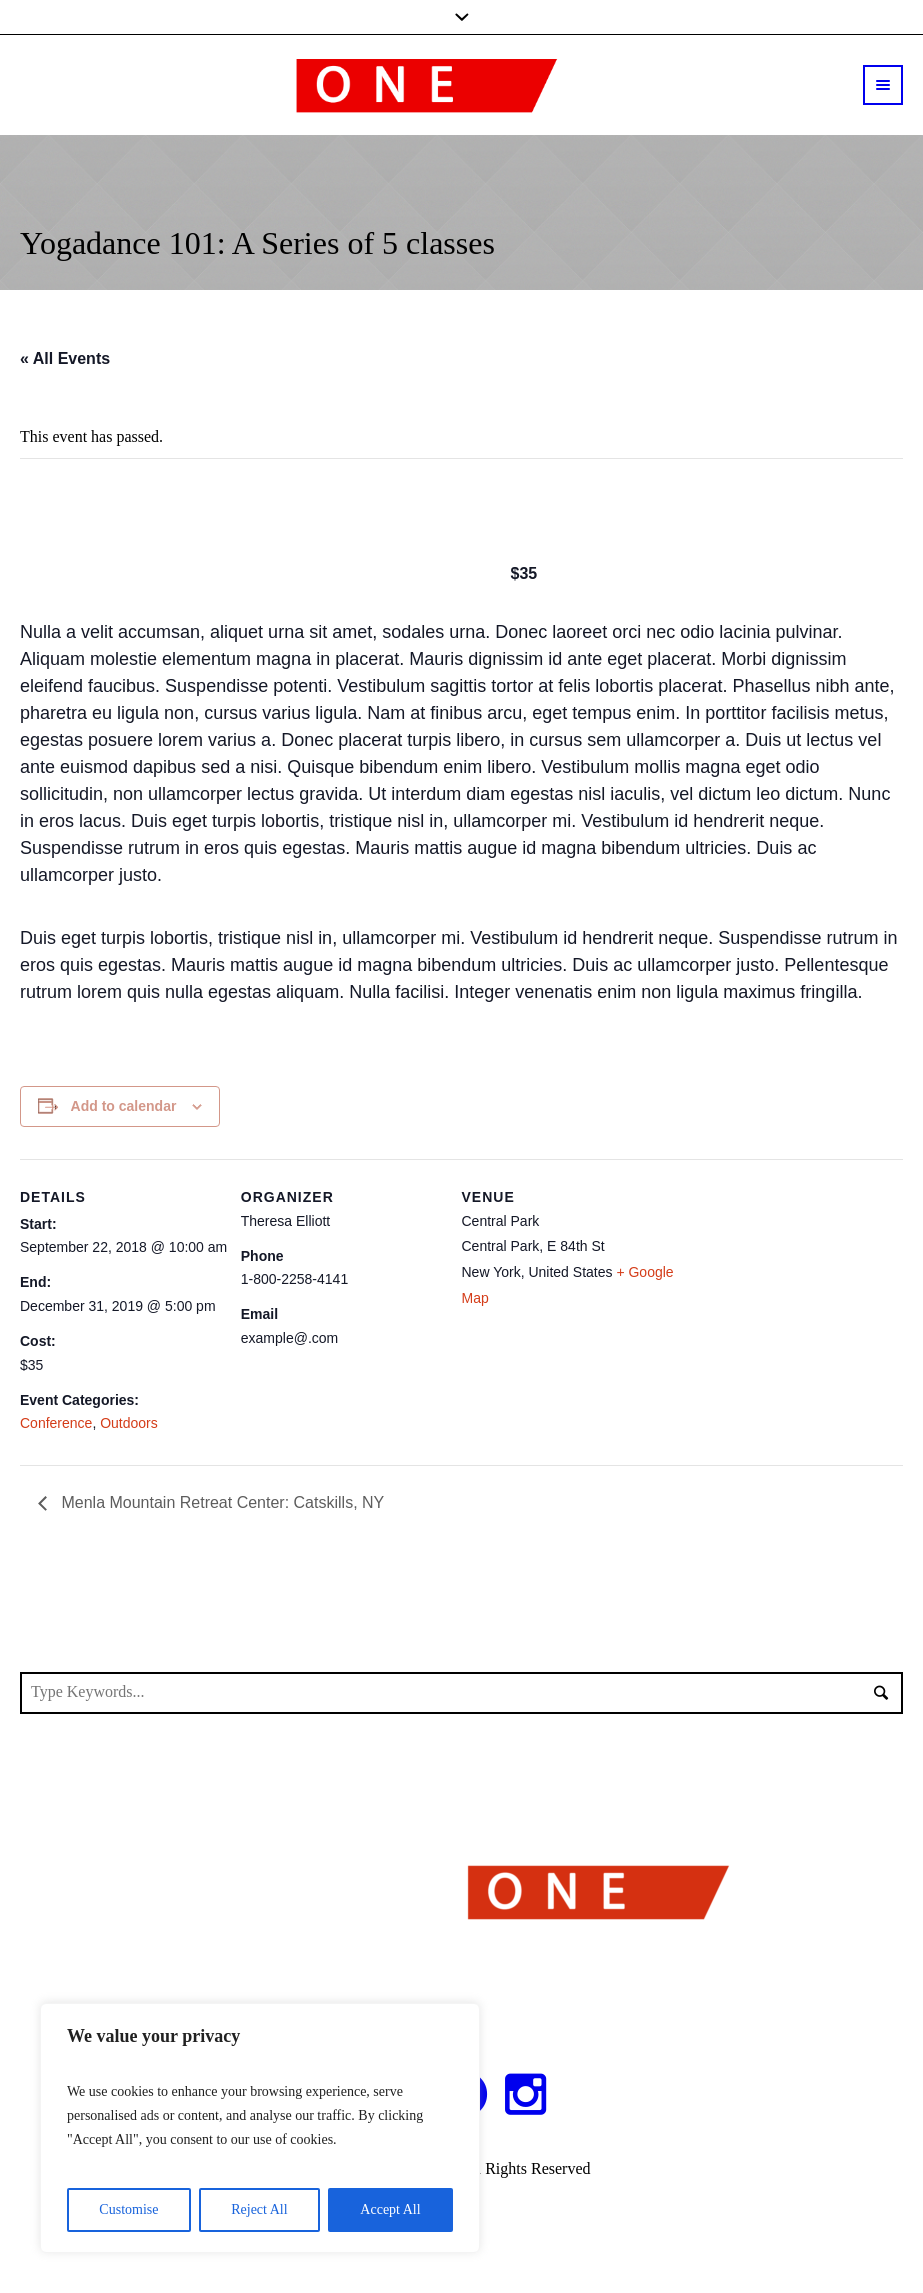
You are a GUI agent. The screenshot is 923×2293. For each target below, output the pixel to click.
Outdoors (129, 1423)
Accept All (390, 2209)
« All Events (65, 358)
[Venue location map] (792, 1294)
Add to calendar (124, 1106)
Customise (128, 2209)
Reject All (259, 2209)
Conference (56, 1423)
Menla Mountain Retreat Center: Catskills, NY (220, 1502)
